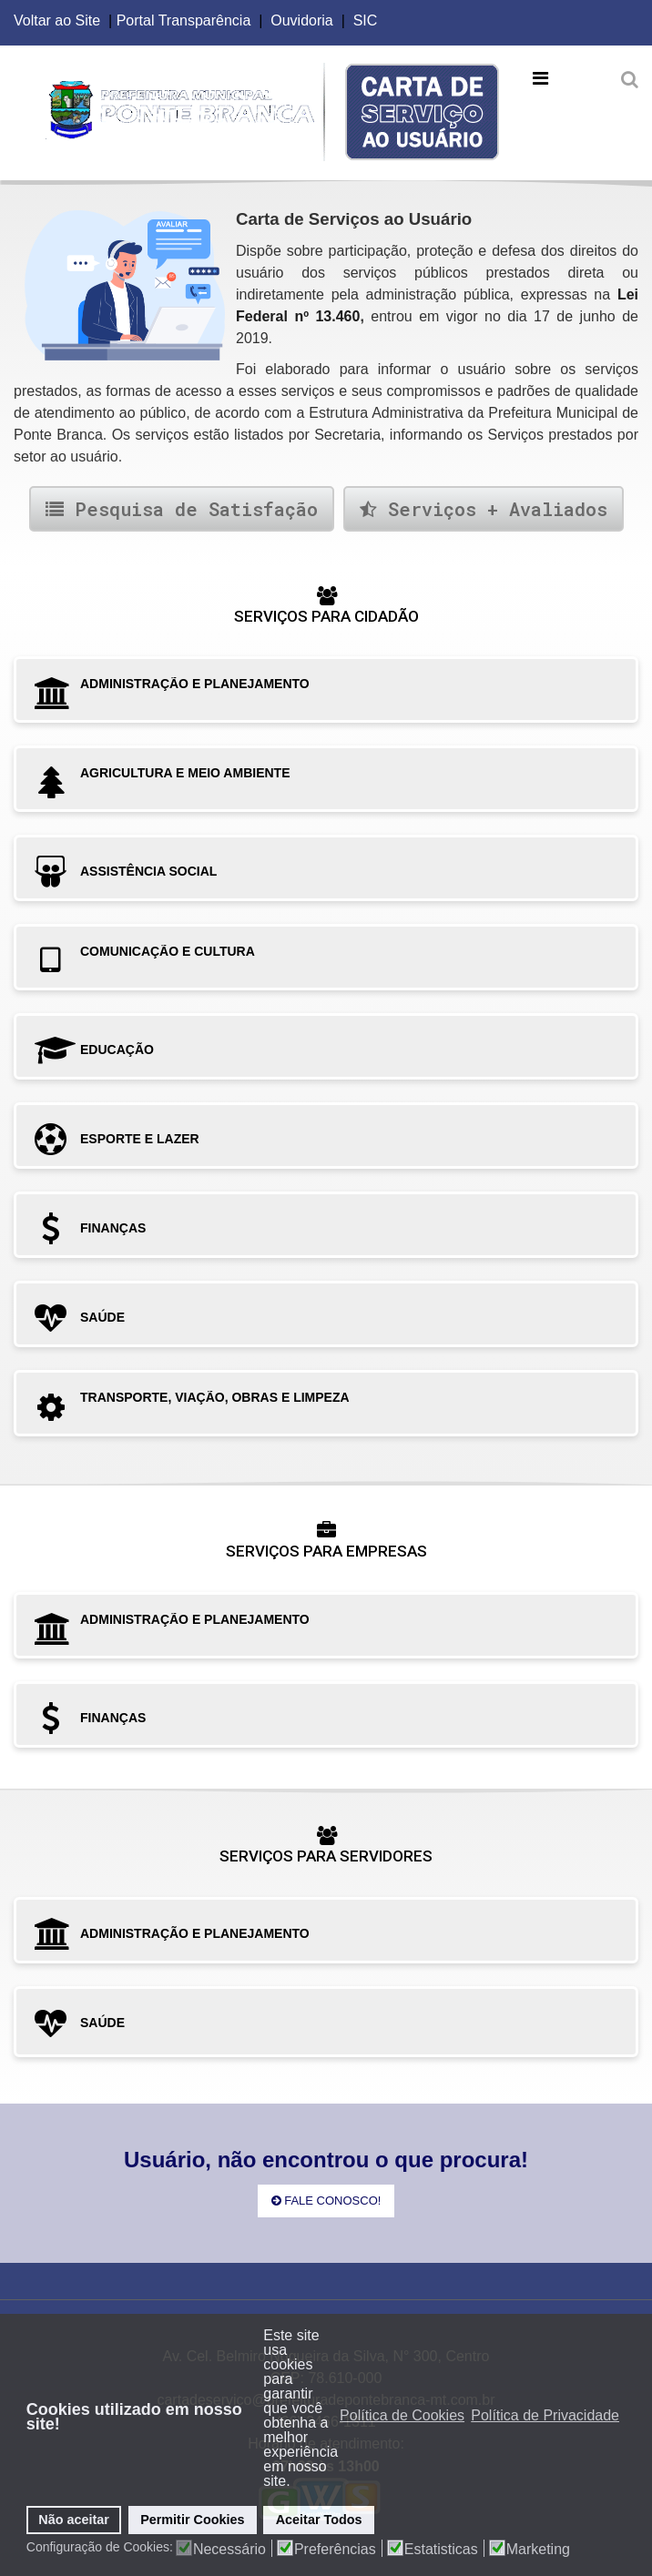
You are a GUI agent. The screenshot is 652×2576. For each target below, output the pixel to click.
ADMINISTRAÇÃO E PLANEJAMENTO (195, 683)
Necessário (229, 2549)
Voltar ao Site (57, 20)
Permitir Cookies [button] (192, 2519)
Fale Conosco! (326, 2200)
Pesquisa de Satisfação (182, 509)
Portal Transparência (184, 20)
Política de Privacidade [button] (545, 2415)
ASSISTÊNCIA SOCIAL (148, 871)
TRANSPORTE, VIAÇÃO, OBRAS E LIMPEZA (215, 1397)
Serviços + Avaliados (483, 509)
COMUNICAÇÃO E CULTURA (167, 951)
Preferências (335, 2549)
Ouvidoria (301, 20)
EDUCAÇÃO (117, 1049)
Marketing (538, 2549)
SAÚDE (102, 1317)
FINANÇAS (113, 1228)
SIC (365, 20)
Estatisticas (441, 2549)
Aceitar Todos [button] (319, 2519)
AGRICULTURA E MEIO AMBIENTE (185, 773)
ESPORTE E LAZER (139, 1138)
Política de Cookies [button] (402, 2415)
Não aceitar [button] (73, 2519)
